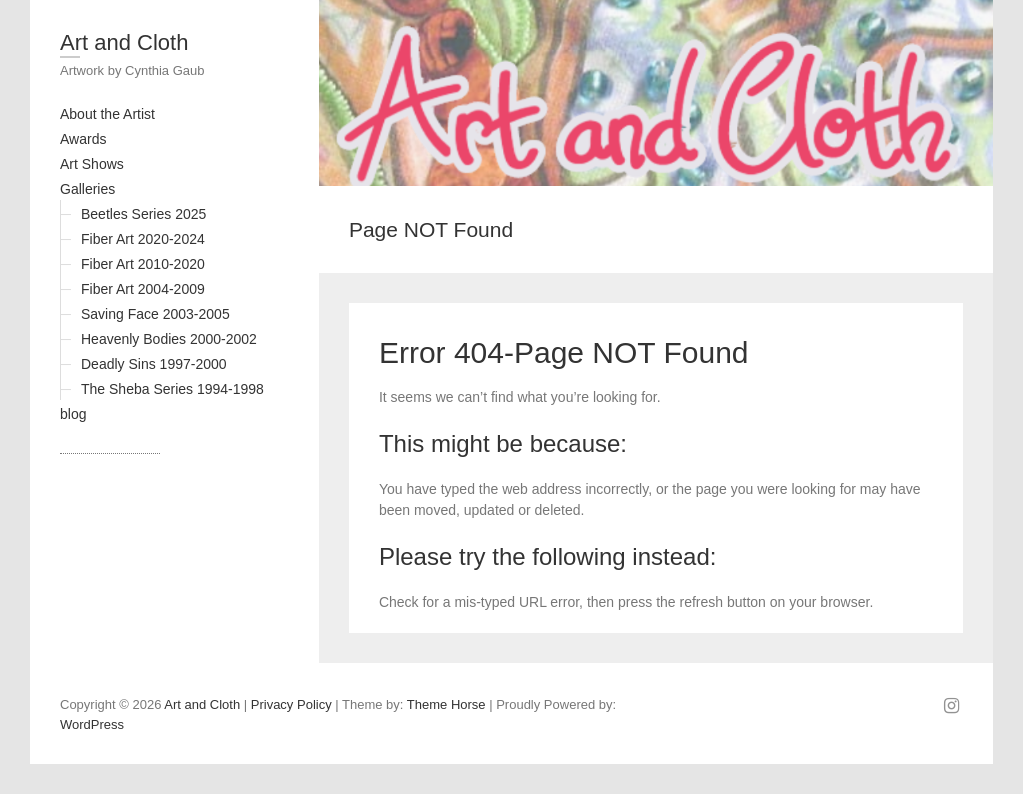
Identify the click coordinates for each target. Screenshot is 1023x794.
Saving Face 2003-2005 (155, 314)
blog (73, 414)
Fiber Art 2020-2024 (143, 239)
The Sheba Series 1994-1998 (172, 389)
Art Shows (92, 164)
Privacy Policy (291, 704)
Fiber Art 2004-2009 (143, 289)
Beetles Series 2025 (143, 214)
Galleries (87, 189)
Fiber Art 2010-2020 (143, 264)
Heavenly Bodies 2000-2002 (169, 339)
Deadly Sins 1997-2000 (154, 364)
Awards (83, 139)
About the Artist (107, 114)
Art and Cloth (124, 42)
